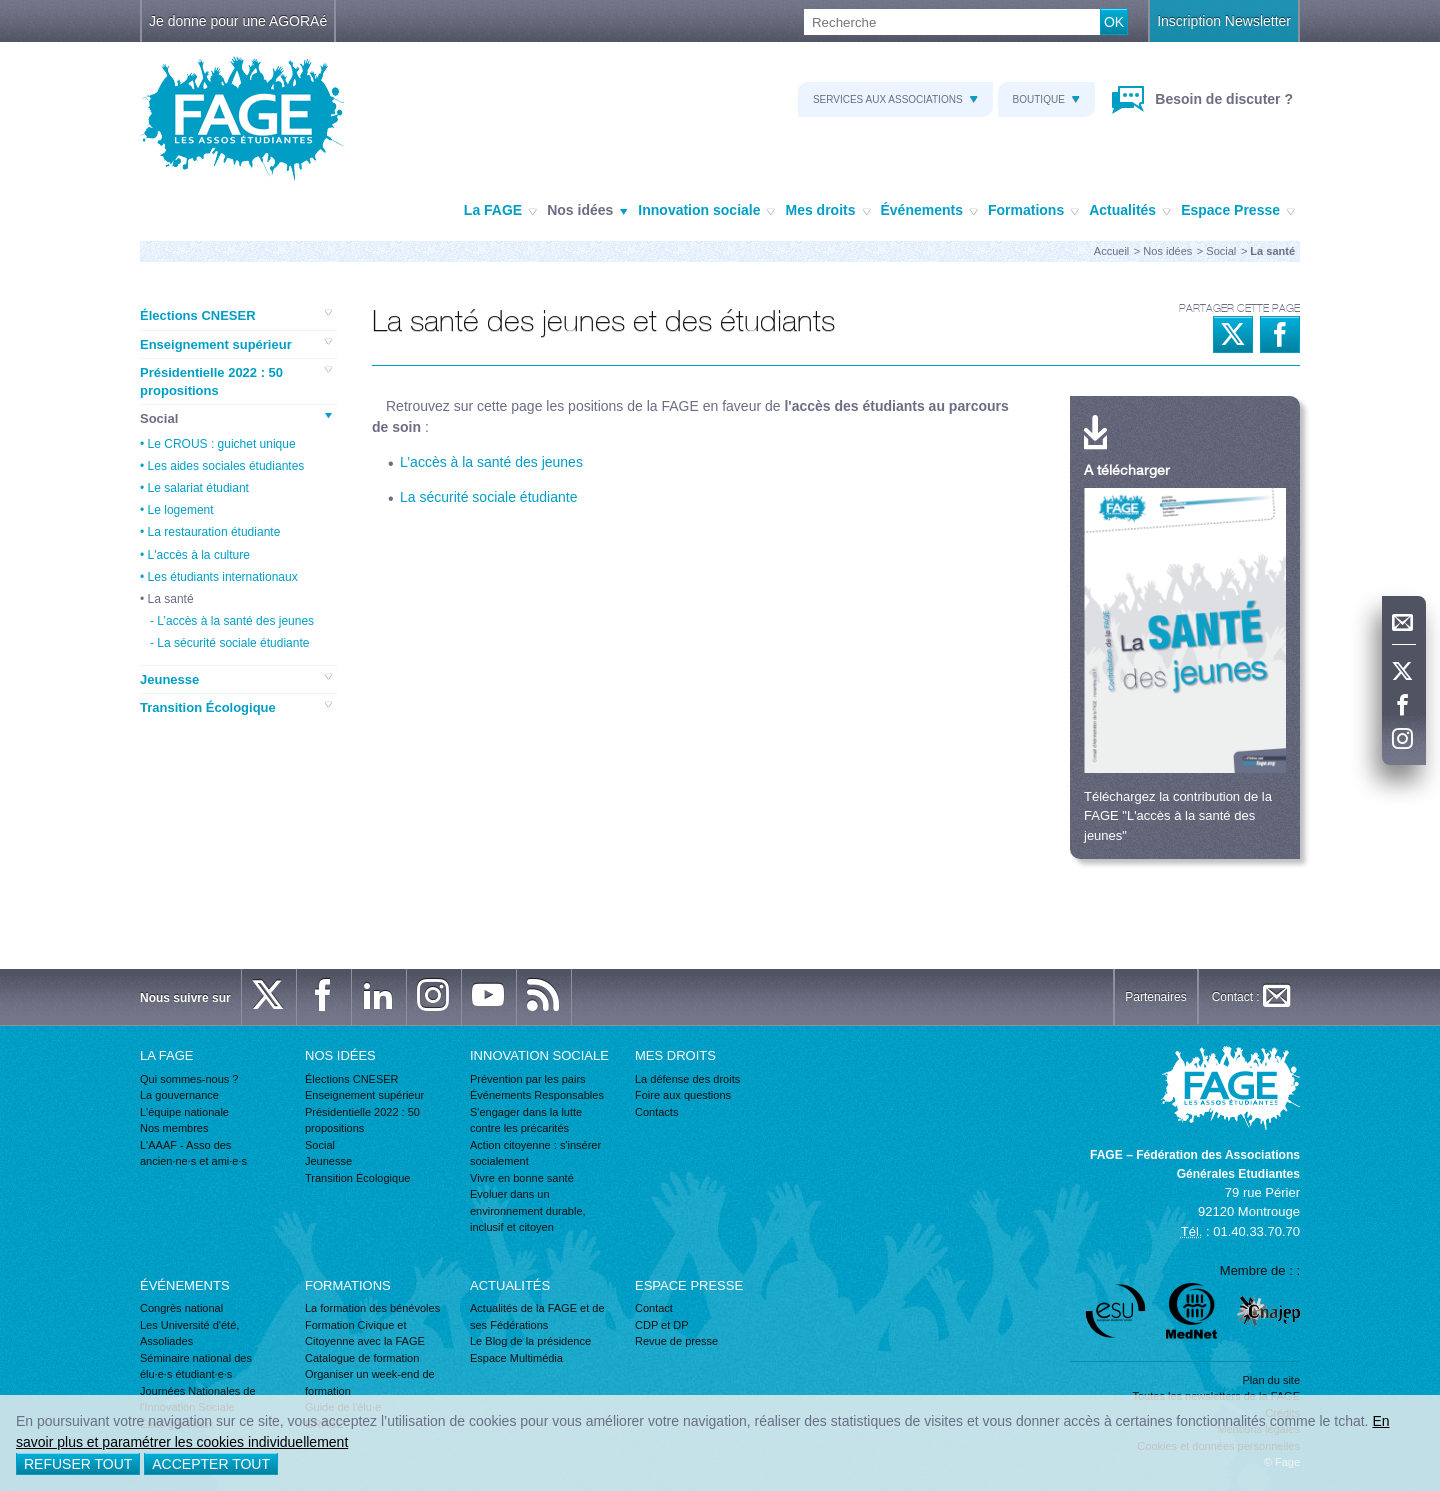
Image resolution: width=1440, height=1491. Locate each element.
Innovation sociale (706, 211)
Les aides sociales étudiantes (226, 466)
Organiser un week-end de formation (370, 1382)
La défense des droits (687, 1079)
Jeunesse (236, 679)
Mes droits (827, 211)
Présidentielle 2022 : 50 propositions (236, 381)
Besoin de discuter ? (1222, 99)
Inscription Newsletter (1224, 21)
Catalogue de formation (362, 1358)
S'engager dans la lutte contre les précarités (526, 1120)
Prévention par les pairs (528, 1079)
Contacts (656, 1112)
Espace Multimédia (516, 1358)
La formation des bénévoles (372, 1308)
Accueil (1111, 251)
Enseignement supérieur (236, 344)
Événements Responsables (537, 1095)
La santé (171, 599)
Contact (654, 1308)
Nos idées (587, 211)
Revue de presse (676, 1341)
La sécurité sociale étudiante (233, 643)
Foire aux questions (683, 1095)
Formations (1033, 211)
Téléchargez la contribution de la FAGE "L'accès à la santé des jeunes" (1178, 816)
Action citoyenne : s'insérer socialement (535, 1153)
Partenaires (1155, 997)
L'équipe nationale (184, 1112)
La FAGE (500, 211)
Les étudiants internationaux (223, 577)
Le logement (181, 510)
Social (1221, 251)
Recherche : (0, 9)
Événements (929, 211)
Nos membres (174, 1128)
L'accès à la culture (199, 555)
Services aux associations (895, 99)
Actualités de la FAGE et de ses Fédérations (537, 1316)
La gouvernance (179, 1095)
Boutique (1046, 99)
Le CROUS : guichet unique (222, 444)
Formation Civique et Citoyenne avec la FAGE (365, 1333)
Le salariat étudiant (198, 488)
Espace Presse (1238, 211)
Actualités (1130, 211)
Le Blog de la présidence (530, 1341)
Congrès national (181, 1308)
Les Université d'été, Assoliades (189, 1333)
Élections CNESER (236, 315)
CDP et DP (662, 1325)
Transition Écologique (236, 707)
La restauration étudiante (214, 532)
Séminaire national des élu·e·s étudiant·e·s (196, 1366)
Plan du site (1271, 1380)
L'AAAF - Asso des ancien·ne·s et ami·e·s (193, 1153)
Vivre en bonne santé (522, 1178)
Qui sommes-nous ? (189, 1079)
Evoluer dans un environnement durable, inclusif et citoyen (528, 1210)
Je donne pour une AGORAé (238, 21)
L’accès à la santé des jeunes (235, 621)
